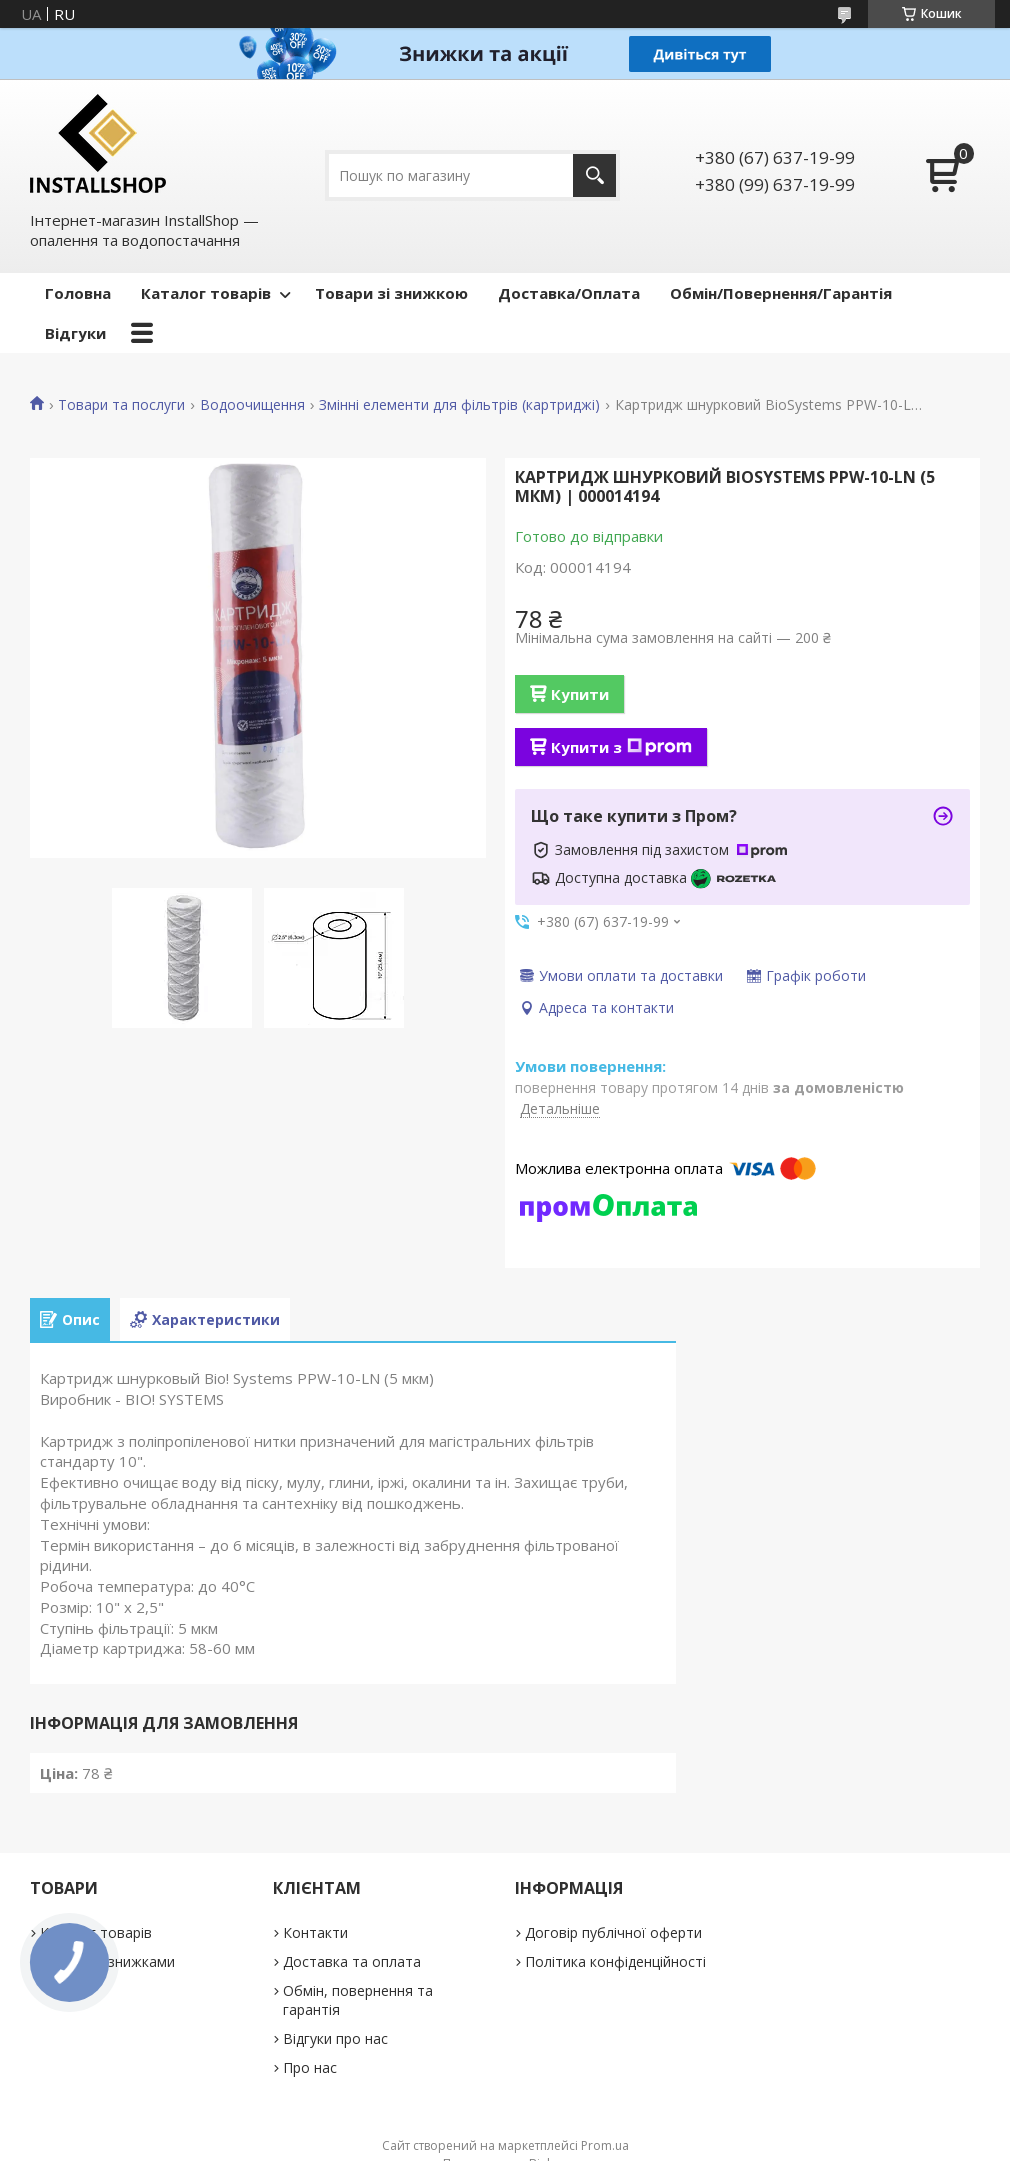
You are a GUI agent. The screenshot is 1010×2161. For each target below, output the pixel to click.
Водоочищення (252, 405)
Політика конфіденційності (615, 1961)
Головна (78, 293)
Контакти (315, 1932)
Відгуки (75, 333)
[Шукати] (594, 175)
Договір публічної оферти (613, 1932)
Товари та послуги (121, 405)
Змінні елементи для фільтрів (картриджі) (459, 405)
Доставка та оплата (352, 1961)
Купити (580, 694)
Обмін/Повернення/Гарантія (781, 293)
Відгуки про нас (335, 2038)
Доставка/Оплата (569, 293)
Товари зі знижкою (391, 293)
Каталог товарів (206, 293)
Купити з (621, 747)
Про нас (310, 2067)
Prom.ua (605, 2145)
